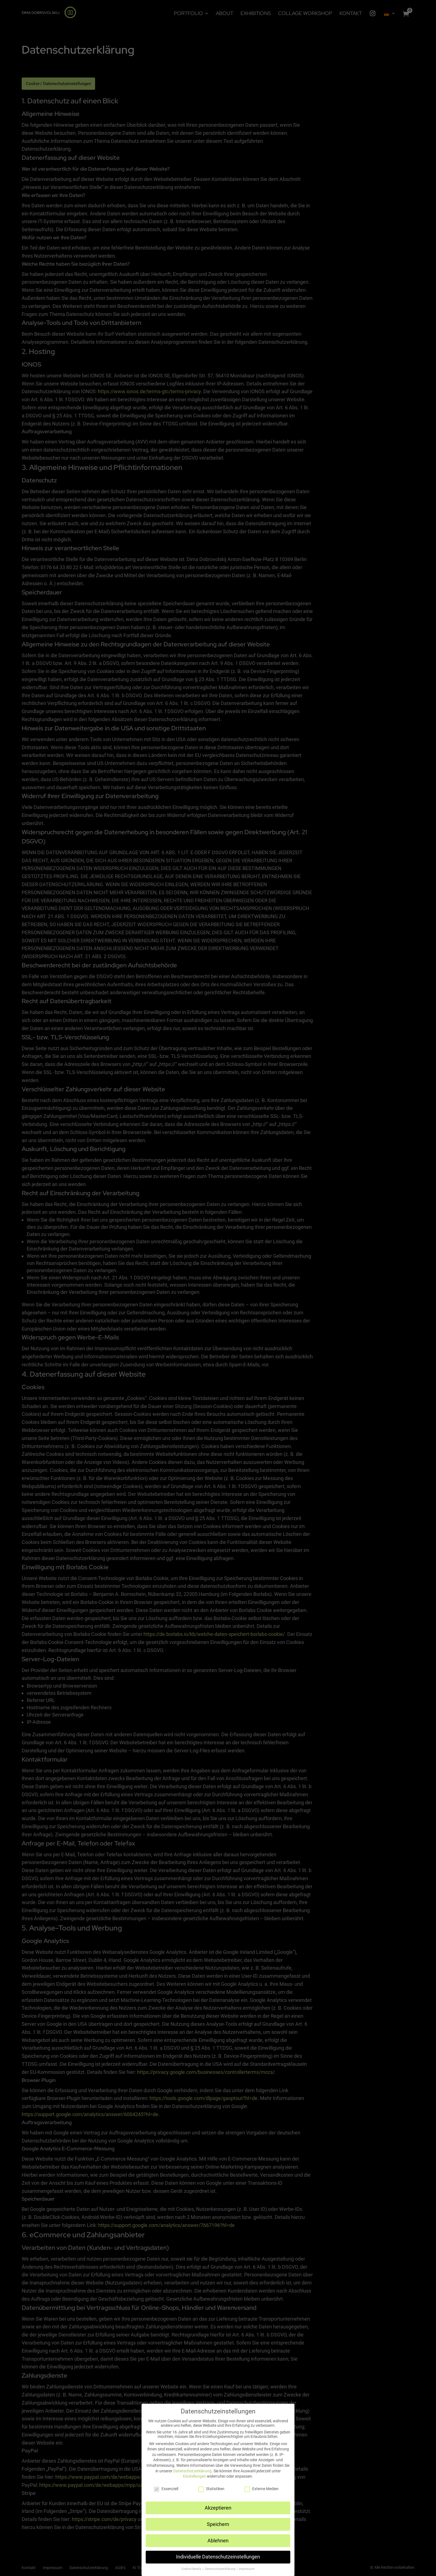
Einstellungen (194, 2476)
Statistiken (211, 2489)
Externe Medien (261, 2489)
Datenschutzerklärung (192, 2471)
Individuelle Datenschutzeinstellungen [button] (218, 2557)
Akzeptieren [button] (218, 2508)
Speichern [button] (218, 2524)
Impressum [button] (247, 2569)
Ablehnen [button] (218, 2540)
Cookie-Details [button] (191, 2569)
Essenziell (166, 2489)
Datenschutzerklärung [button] (220, 2569)
